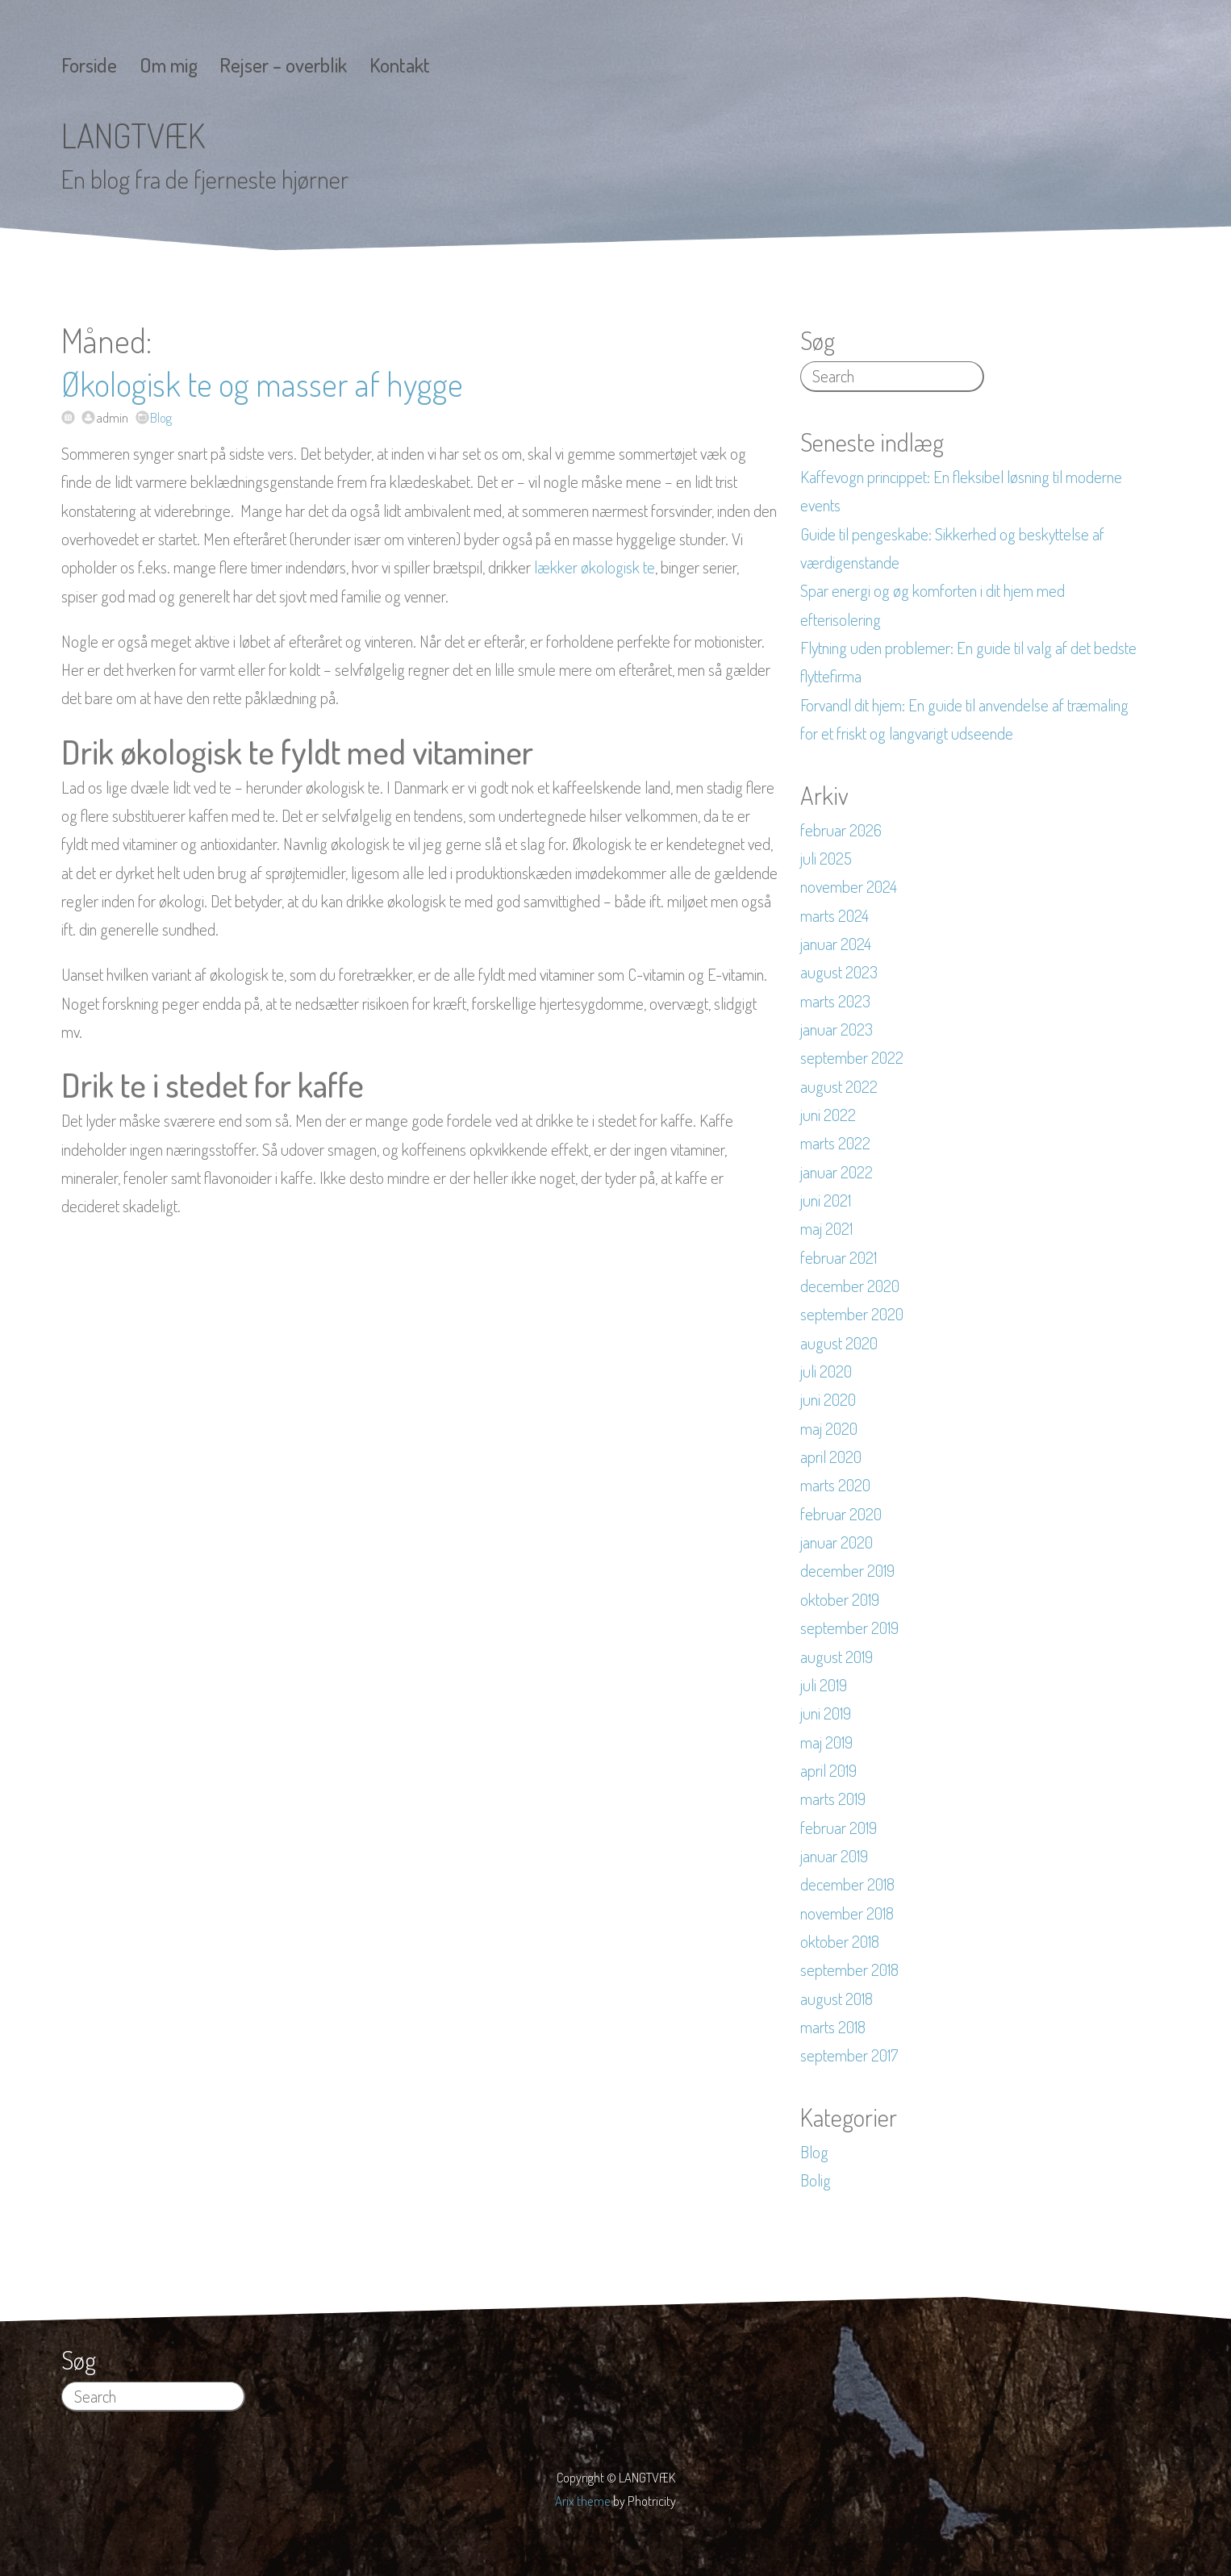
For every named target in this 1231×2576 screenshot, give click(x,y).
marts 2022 (835, 1142)
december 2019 (847, 1570)
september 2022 (851, 1057)
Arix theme (583, 2500)
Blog (161, 417)
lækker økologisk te (594, 566)
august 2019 (836, 1656)
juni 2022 (828, 1114)
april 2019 (828, 1770)
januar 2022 (836, 1171)
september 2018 (849, 1969)
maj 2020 (829, 1428)
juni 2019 (825, 1713)
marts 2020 (835, 1484)
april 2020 (831, 1456)
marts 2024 (834, 915)
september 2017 (849, 2055)
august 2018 (836, 1998)
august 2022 (839, 1086)
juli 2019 (823, 1684)
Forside (89, 64)
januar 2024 (835, 943)
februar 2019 (838, 1827)
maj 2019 (826, 1742)
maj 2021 (826, 1228)
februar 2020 (841, 1513)
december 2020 (849, 1285)
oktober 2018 (839, 1941)
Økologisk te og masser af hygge (262, 383)
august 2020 (839, 1342)
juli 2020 (826, 1371)
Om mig (169, 64)
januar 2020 (836, 1542)
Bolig (815, 2180)
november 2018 (847, 1913)
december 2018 (847, 1884)
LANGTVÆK (133, 135)
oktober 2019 (839, 1599)
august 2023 (839, 971)
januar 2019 (834, 1855)
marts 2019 (833, 1798)
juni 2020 (828, 1399)
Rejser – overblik (283, 64)
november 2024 (848, 886)
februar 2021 (838, 1257)
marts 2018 (833, 2026)
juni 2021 (825, 1200)
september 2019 (849, 1627)
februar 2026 (841, 829)
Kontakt (399, 64)
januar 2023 (836, 1029)
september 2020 (851, 1313)
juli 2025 (826, 858)
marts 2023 (835, 1000)
